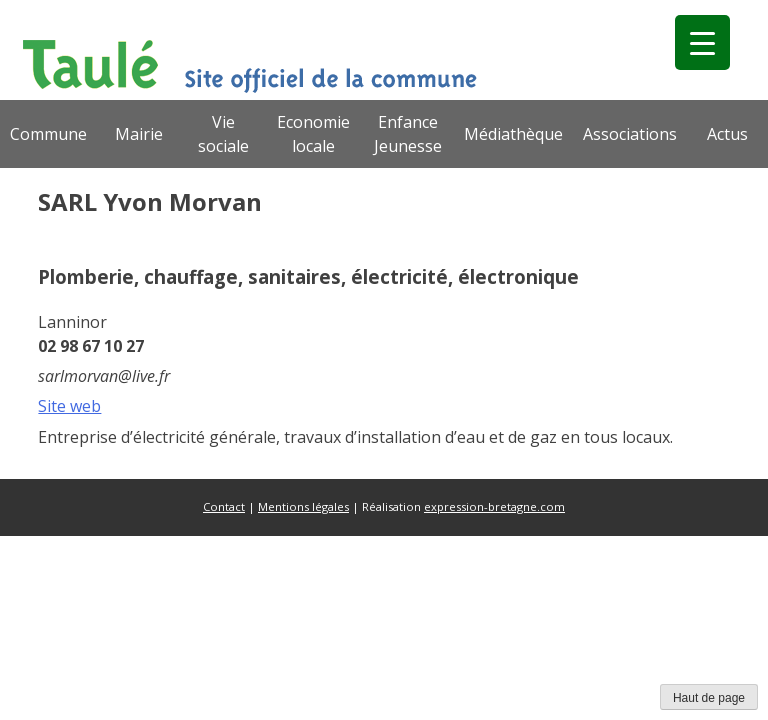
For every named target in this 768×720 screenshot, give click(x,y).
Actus (727, 134)
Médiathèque (513, 134)
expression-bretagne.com (494, 506)
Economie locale (313, 134)
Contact (224, 506)
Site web (69, 406)
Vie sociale (223, 134)
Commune (48, 134)
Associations (630, 134)
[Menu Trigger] (702, 42)
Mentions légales (303, 506)
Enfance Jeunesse (408, 134)
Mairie (139, 134)
